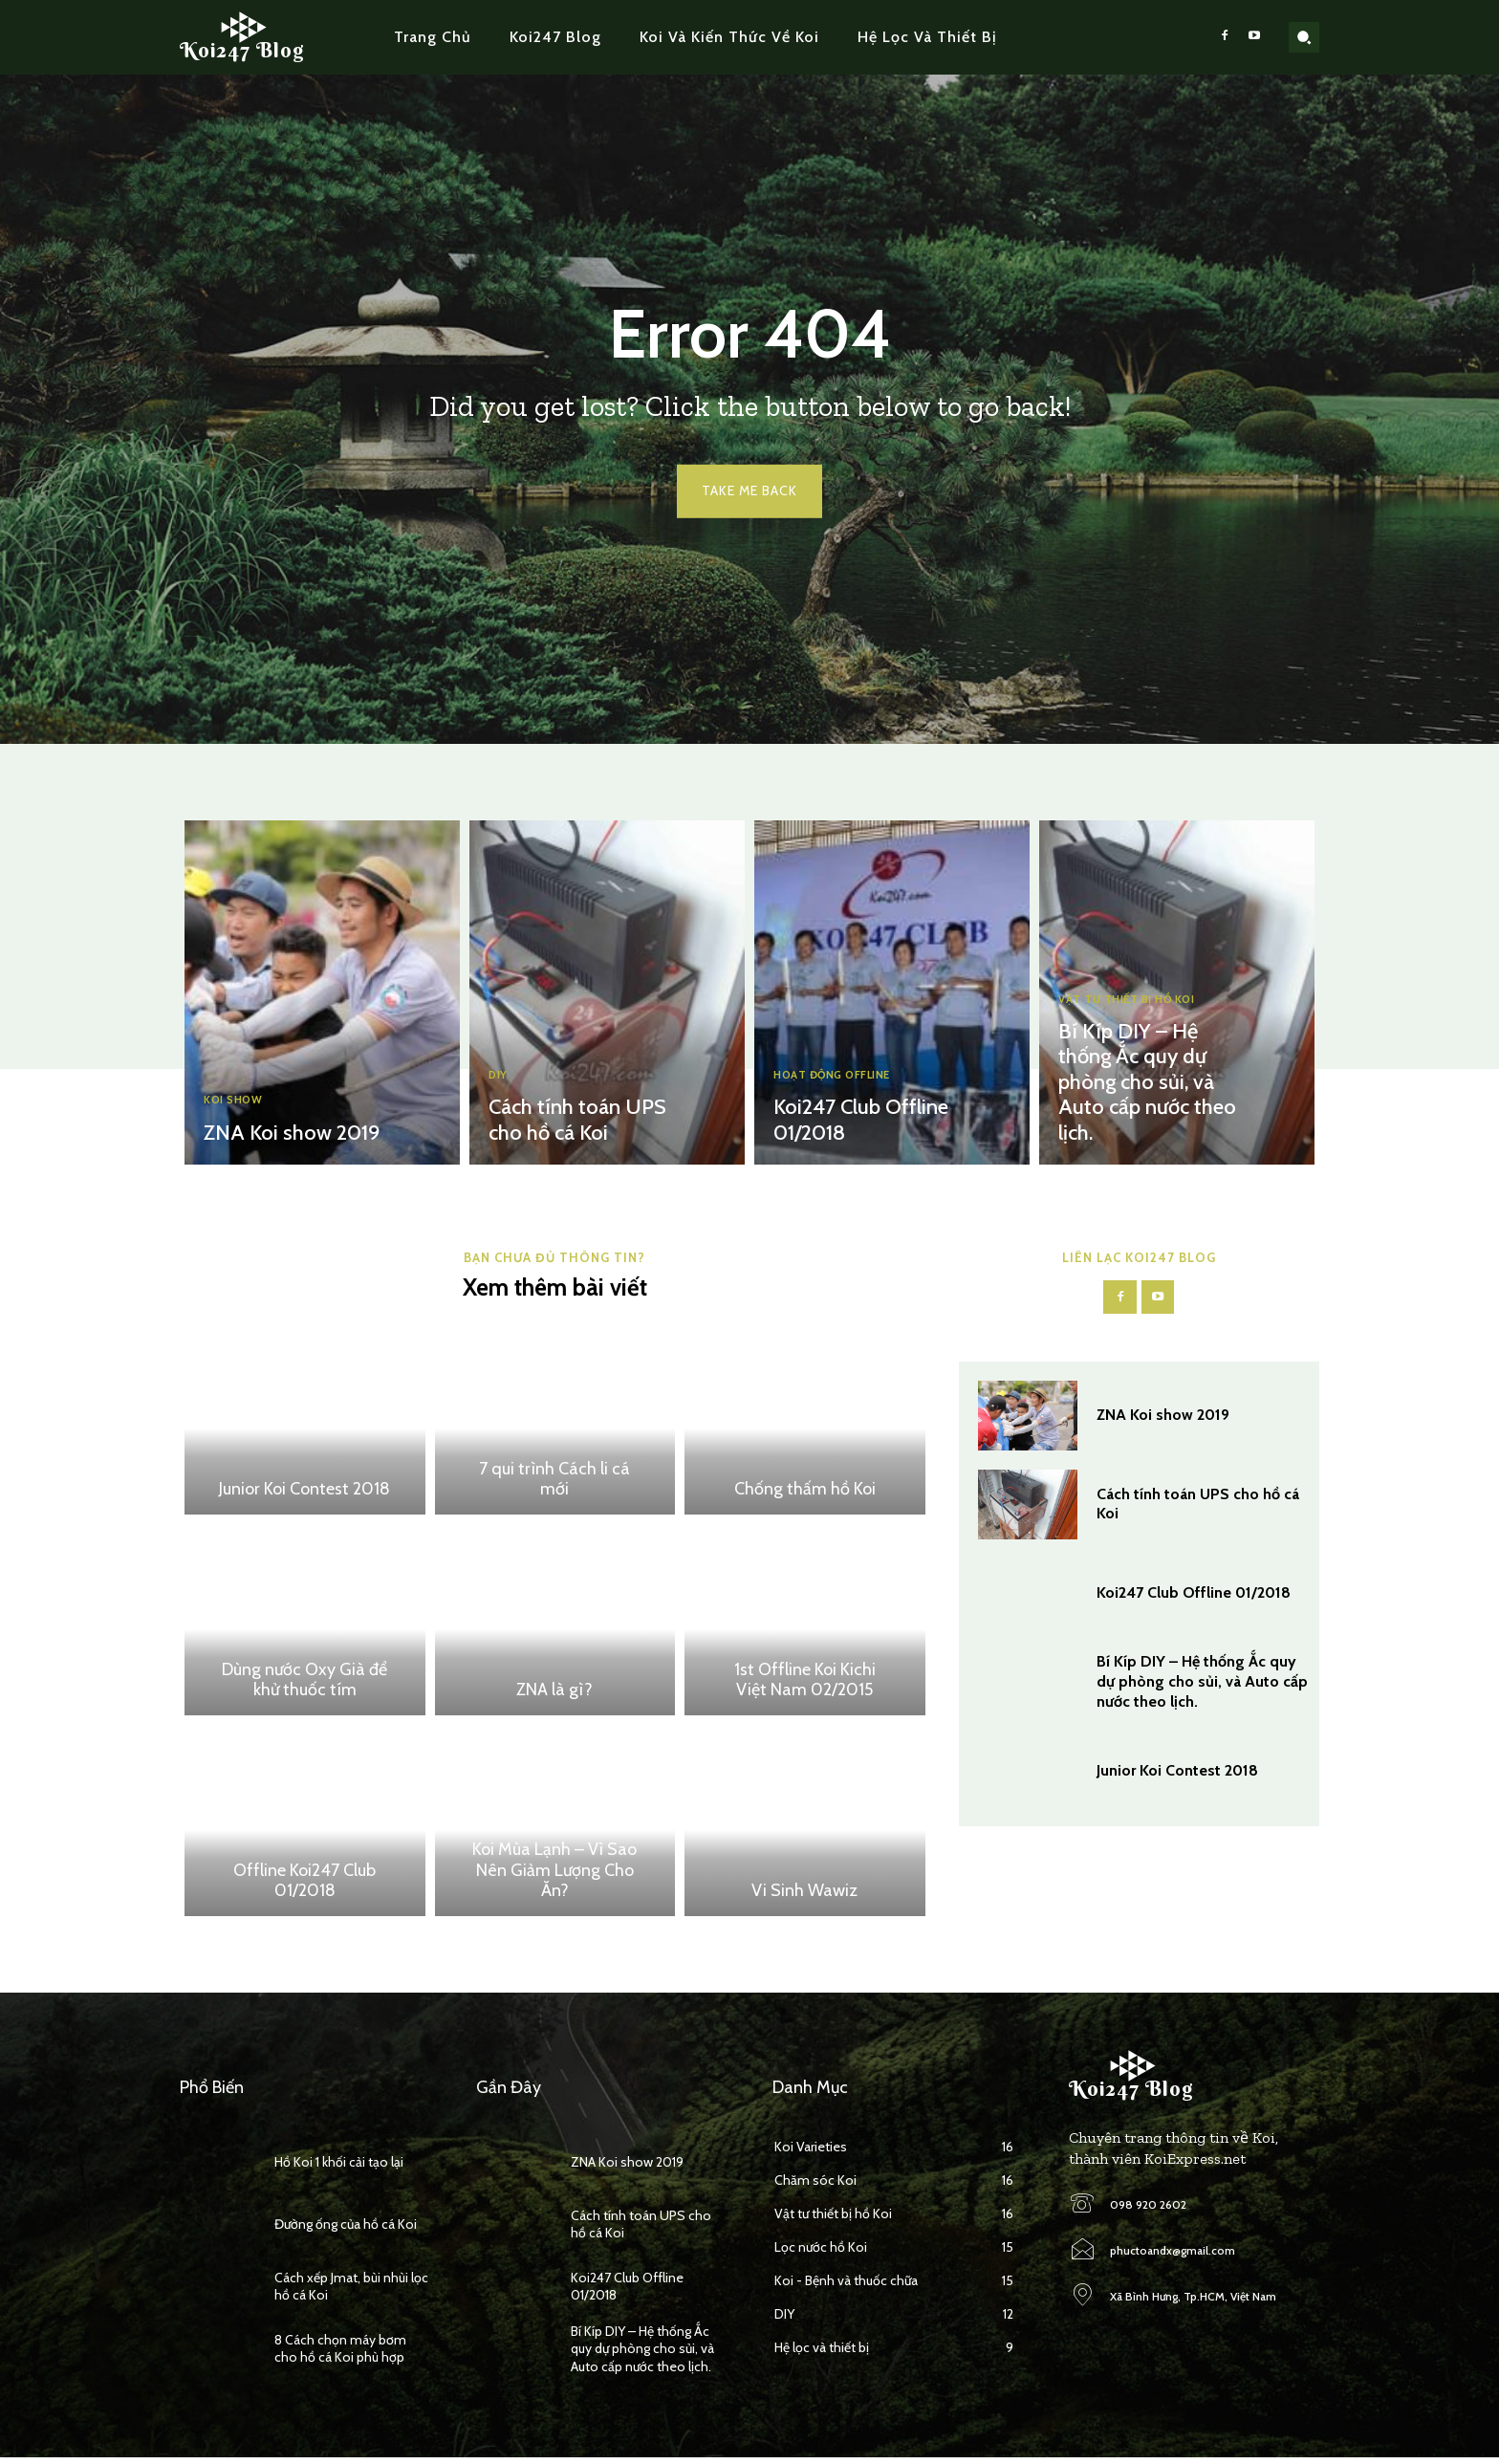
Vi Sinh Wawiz (804, 1897)
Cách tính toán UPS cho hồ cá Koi (570, 1122)
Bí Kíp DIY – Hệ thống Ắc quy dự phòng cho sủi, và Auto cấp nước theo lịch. (1139, 1088)
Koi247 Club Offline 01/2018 (1194, 1602)
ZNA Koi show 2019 (285, 1134)
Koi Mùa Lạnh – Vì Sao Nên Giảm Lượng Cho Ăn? (554, 1876)
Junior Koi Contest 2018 (304, 1495)
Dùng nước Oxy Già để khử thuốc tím (304, 1686)
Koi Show (238, 1102)
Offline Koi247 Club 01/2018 (304, 1886)
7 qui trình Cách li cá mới (554, 1485)
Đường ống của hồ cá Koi (345, 2230)
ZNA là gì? (554, 1696)
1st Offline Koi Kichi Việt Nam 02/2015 (805, 1686)
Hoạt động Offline (842, 1079)
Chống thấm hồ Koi (805, 1495)
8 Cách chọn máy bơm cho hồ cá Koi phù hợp (340, 2355)
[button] (1304, 37)
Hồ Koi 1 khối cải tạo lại (338, 2168)
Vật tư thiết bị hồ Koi (1136, 1010)
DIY (500, 1079)
